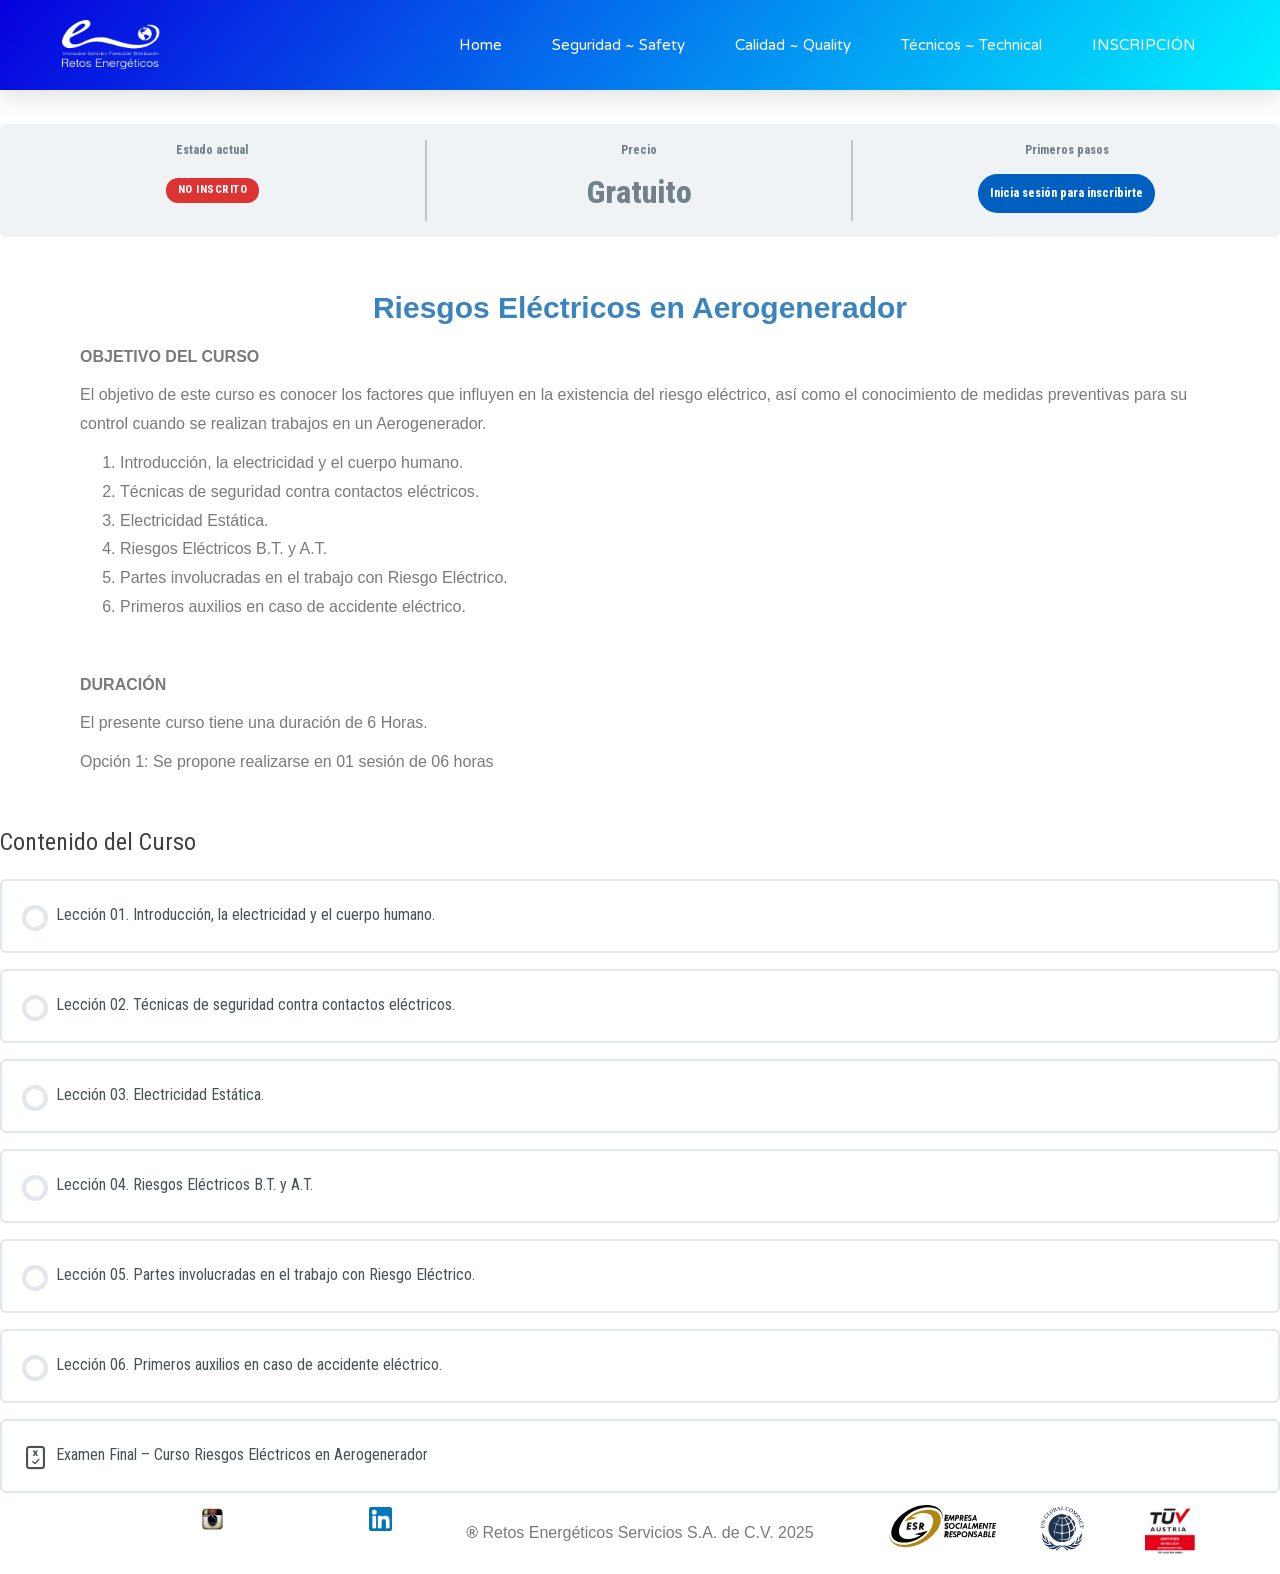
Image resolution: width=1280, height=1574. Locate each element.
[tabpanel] (640, 525)
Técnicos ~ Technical (971, 45)
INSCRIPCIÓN (1144, 45)
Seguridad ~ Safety (618, 45)
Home (480, 45)
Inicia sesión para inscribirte (1066, 193)
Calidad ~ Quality (793, 45)
